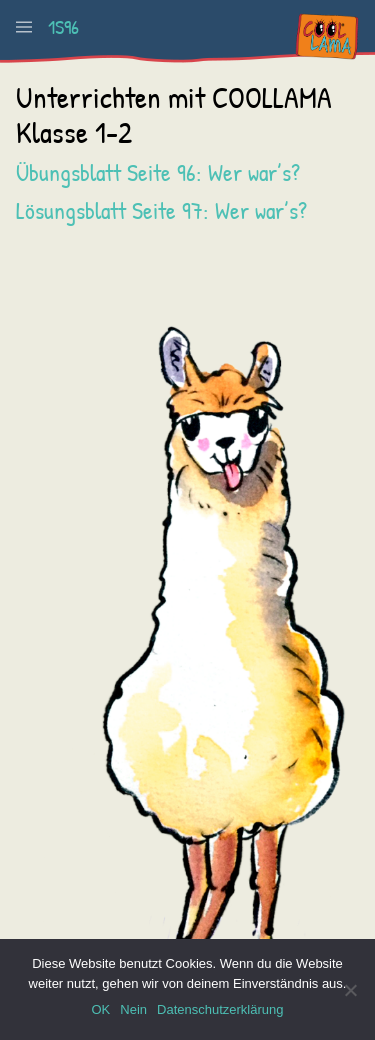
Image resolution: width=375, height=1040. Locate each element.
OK (100, 1009)
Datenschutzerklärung (220, 1009)
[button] (24, 27)
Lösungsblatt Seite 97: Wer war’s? (161, 210)
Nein (133, 1009)
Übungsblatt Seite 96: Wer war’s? (158, 172)
